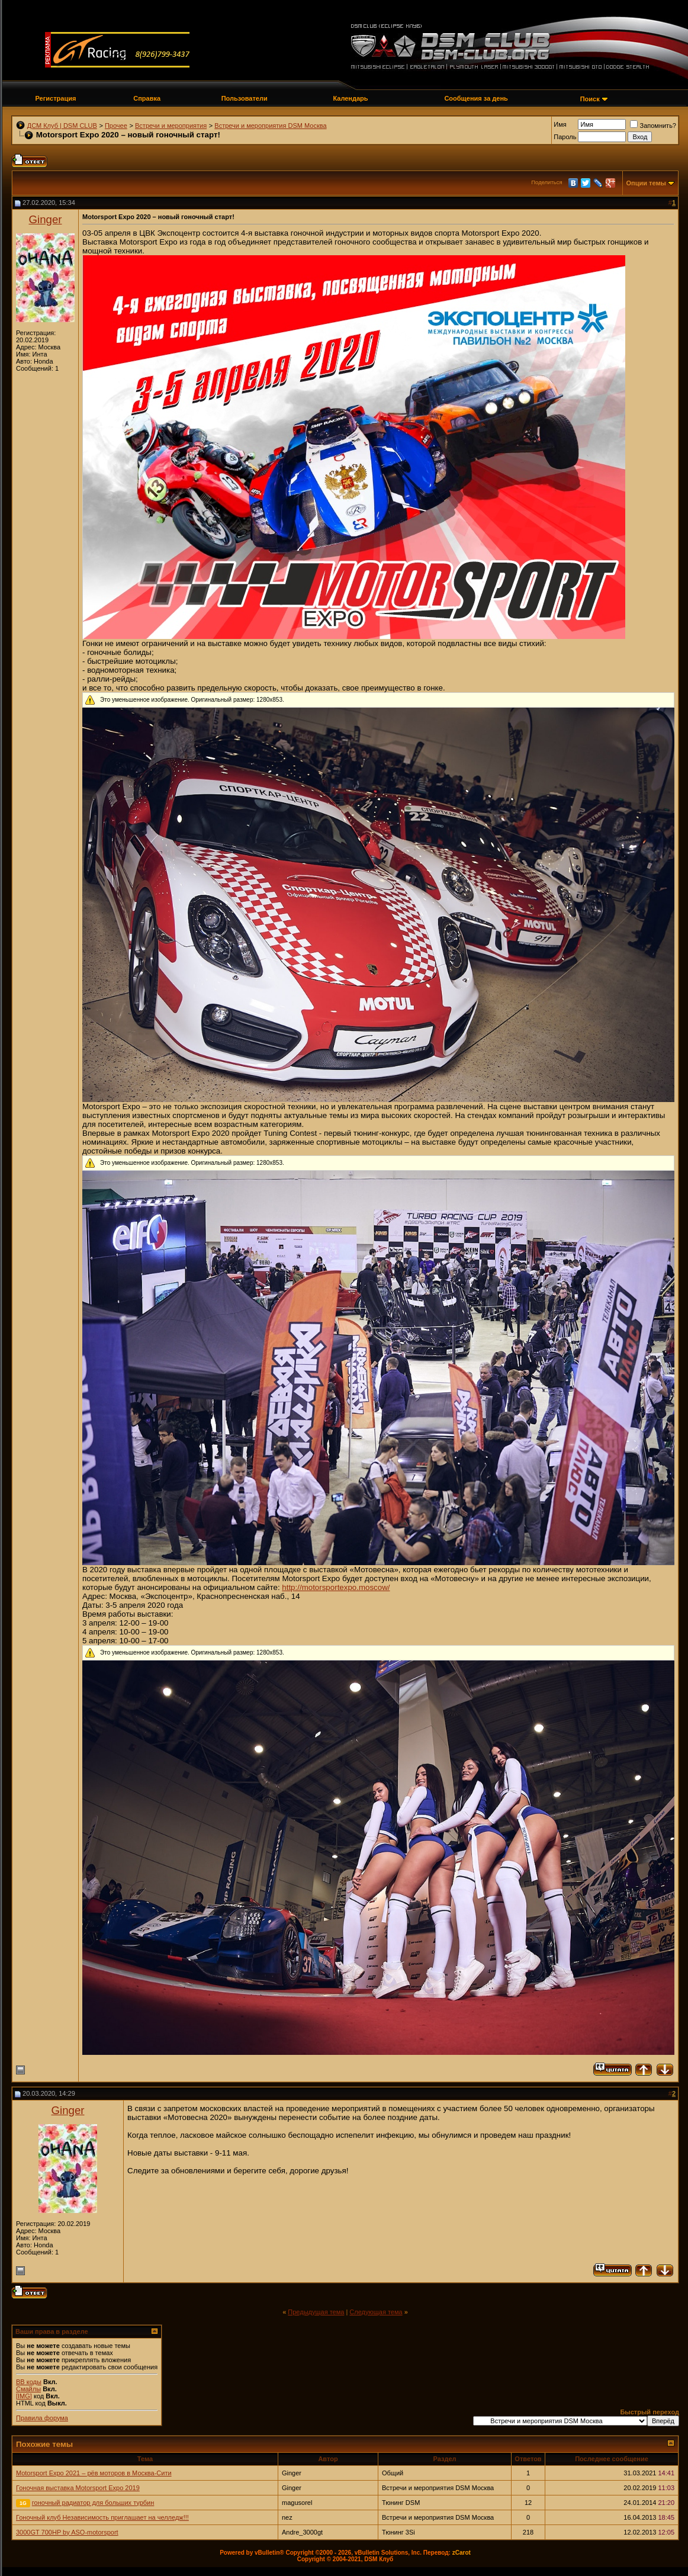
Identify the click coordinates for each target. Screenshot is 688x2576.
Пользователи (244, 98)
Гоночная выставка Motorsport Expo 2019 (78, 2487)
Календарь (350, 98)
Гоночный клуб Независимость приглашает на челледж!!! (102, 2517)
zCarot (461, 2552)
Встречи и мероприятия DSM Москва (270, 125)
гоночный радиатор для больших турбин (93, 2502)
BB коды (28, 2381)
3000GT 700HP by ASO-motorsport (67, 2532)
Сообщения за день (475, 98)
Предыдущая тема (316, 2311)
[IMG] (24, 2396)
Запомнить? (653, 125)
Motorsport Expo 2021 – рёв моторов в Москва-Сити (94, 2473)
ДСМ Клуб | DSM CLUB (62, 125)
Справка (146, 98)
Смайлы (28, 2388)
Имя (560, 124)
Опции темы (646, 183)
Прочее (116, 125)
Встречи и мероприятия (171, 125)
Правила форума (42, 2417)
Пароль (565, 136)
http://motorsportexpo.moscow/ (336, 1587)
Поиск (590, 98)
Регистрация (56, 98)
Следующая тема (375, 2311)
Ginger (45, 219)
